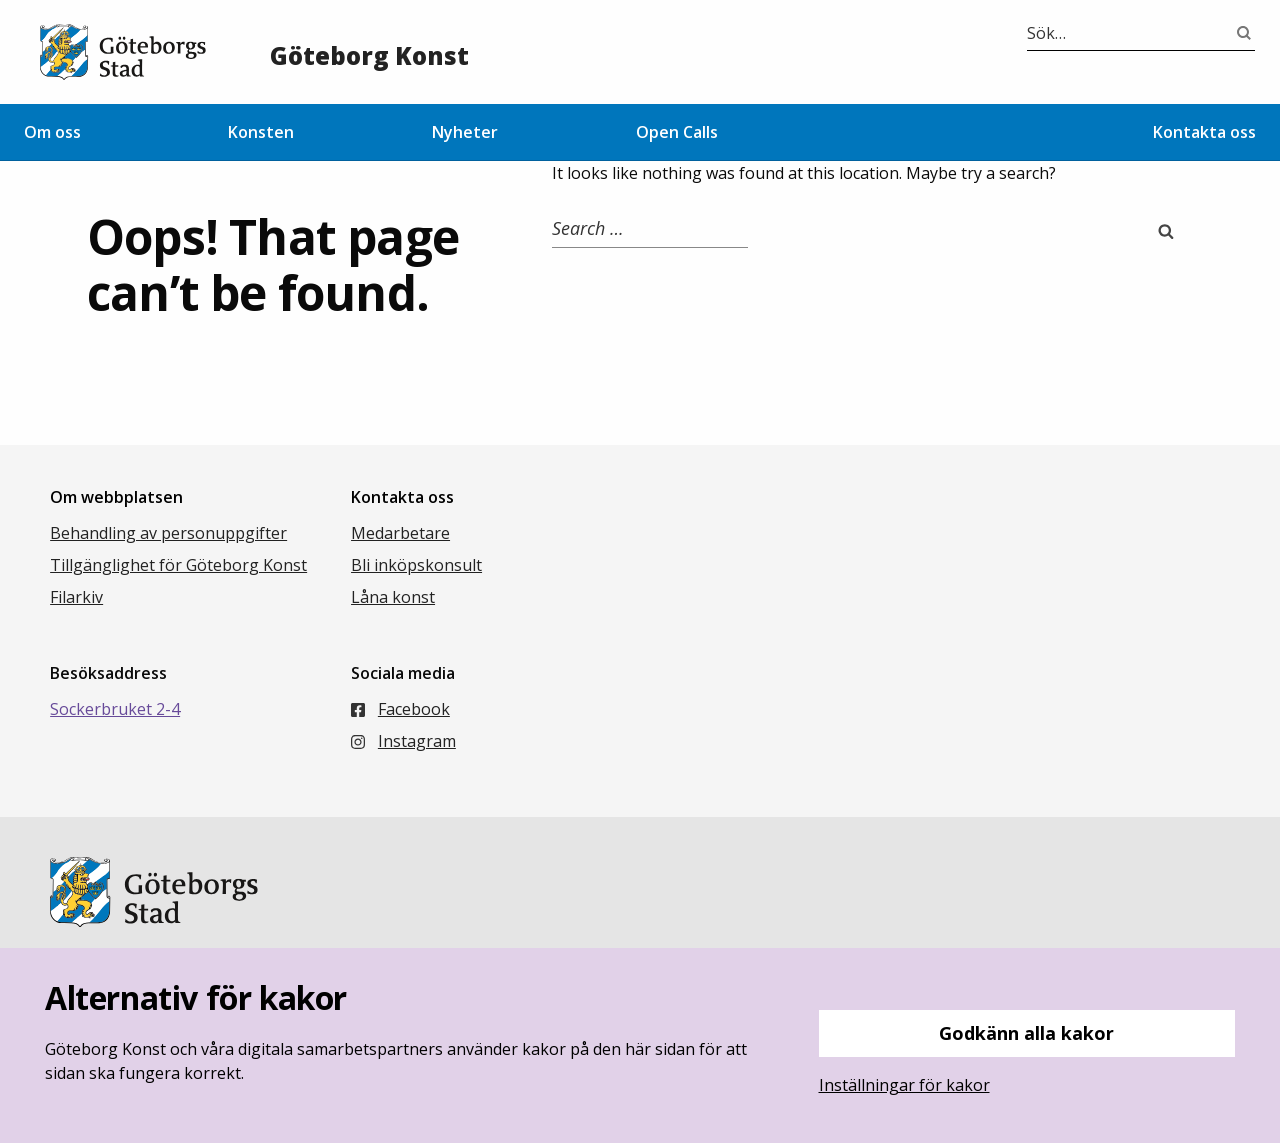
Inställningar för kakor (904, 1085)
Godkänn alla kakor (1026, 1033)
